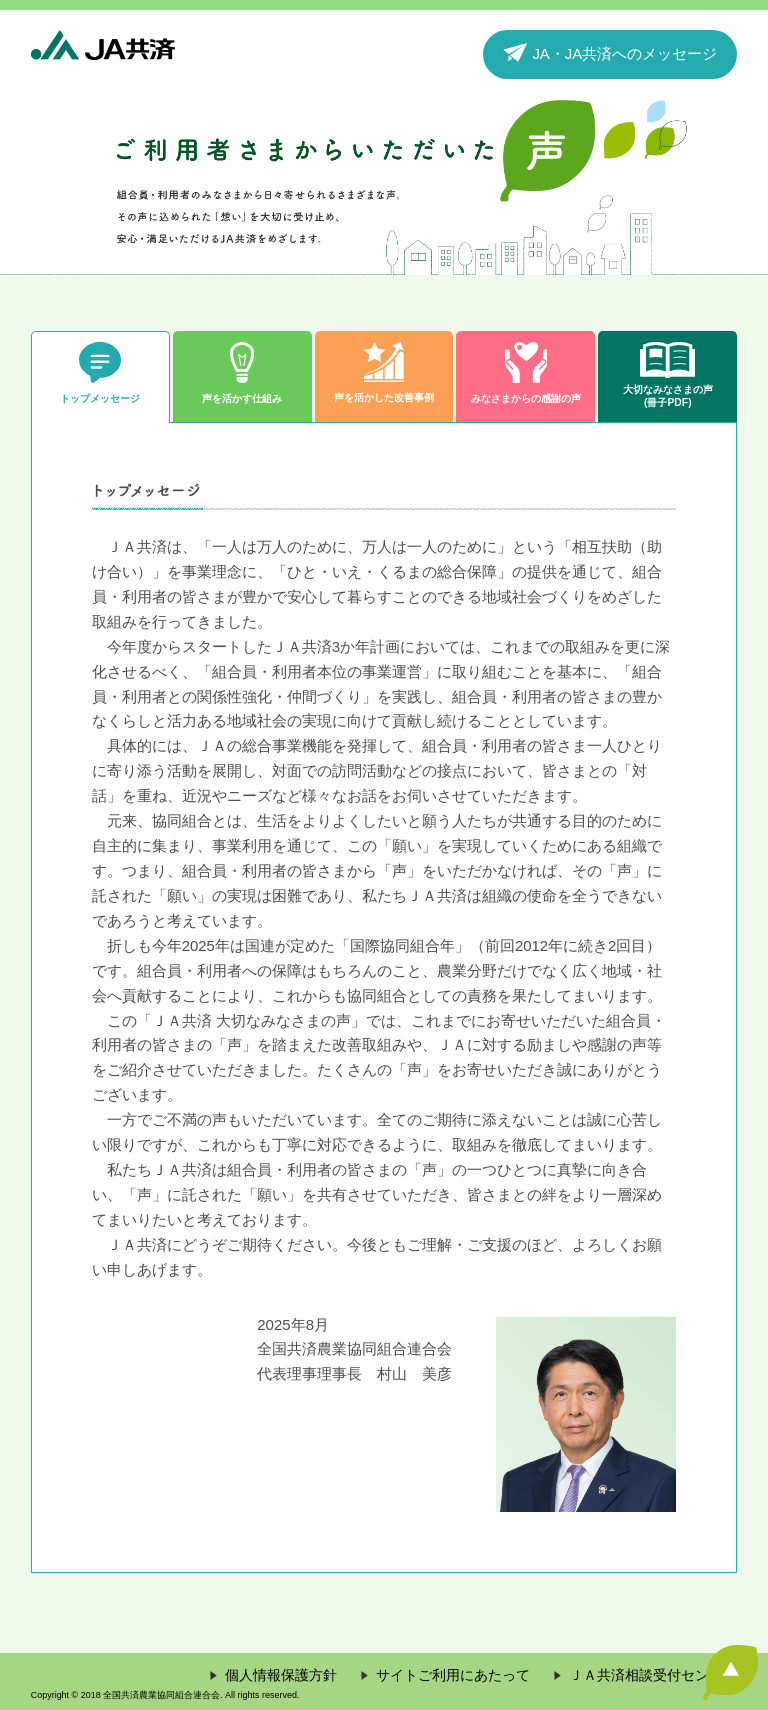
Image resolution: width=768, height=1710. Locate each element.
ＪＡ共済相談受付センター (653, 1676)
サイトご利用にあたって (453, 1676)
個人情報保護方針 (281, 1676)
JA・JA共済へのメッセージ (610, 52)
